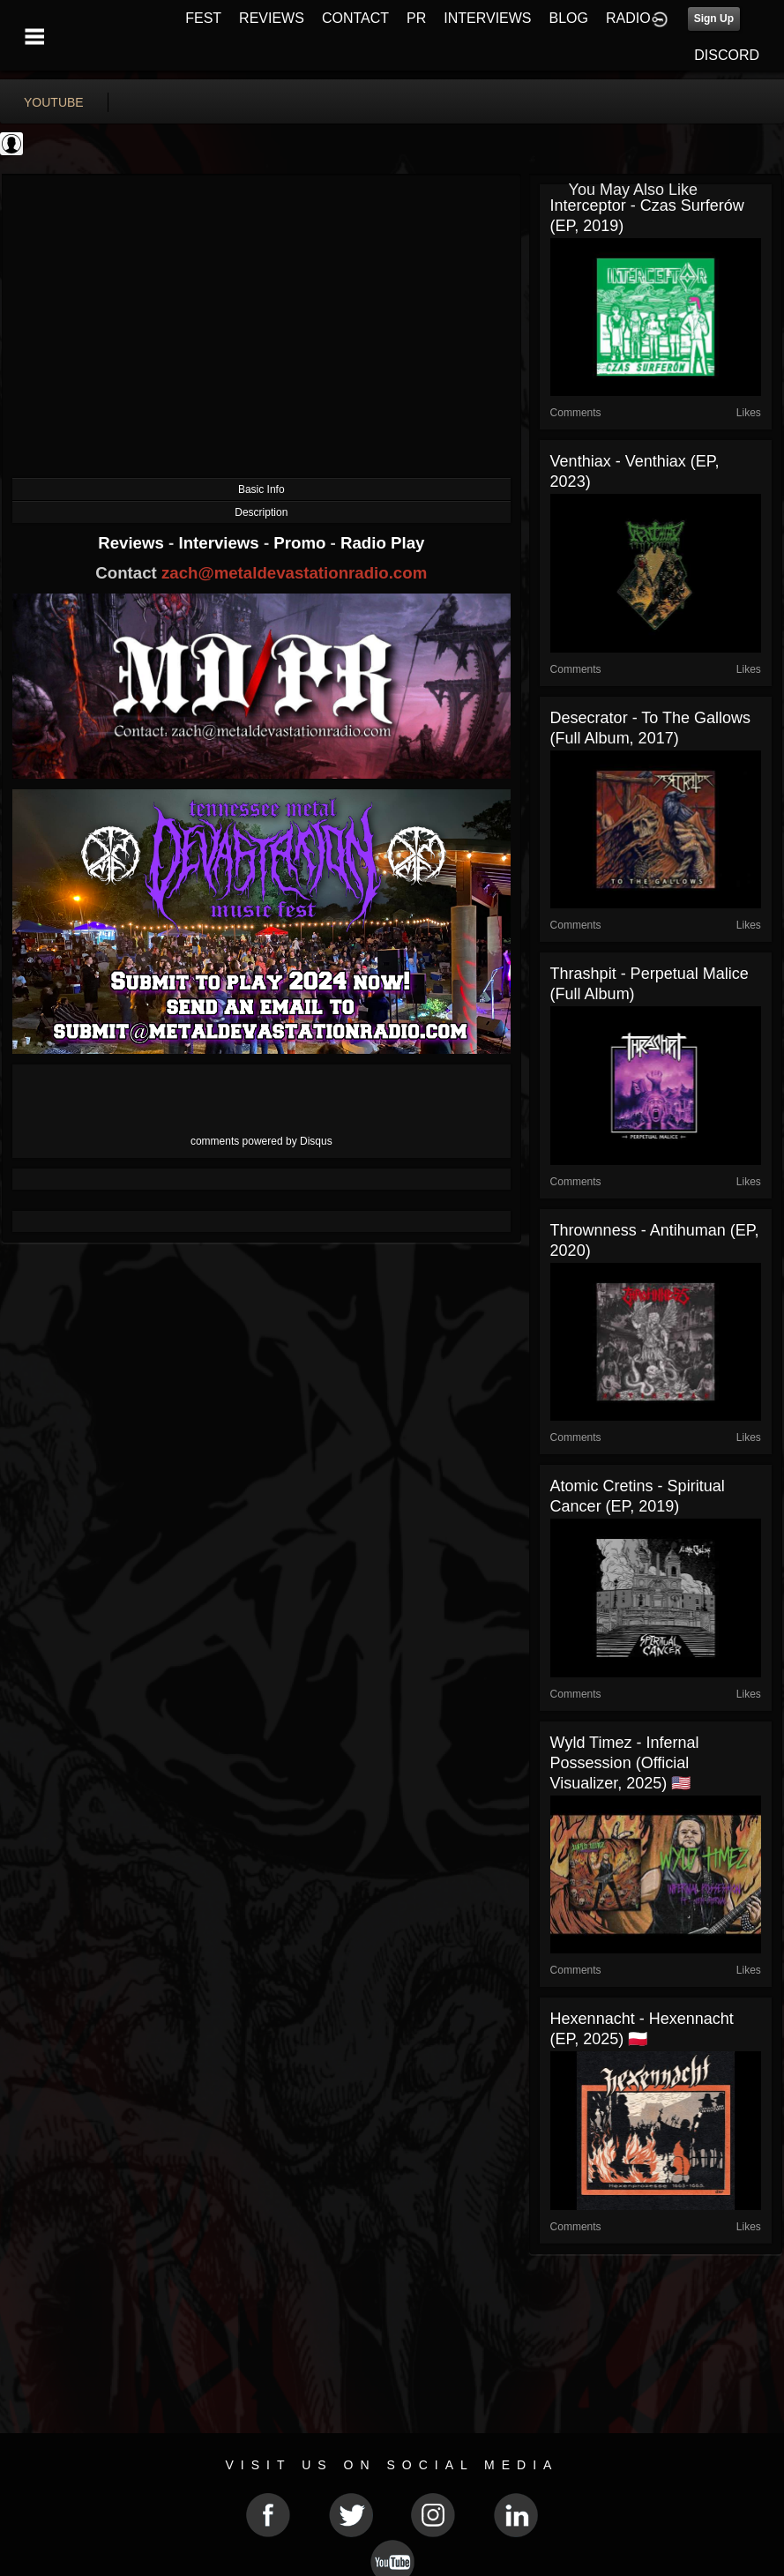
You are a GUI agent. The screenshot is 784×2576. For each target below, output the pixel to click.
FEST (203, 18)
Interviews (220, 543)
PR (416, 18)
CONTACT (355, 18)
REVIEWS (271, 18)
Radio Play (382, 543)
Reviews (133, 543)
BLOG (568, 18)
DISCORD (726, 55)
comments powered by (261, 1141)
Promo (301, 543)
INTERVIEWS (487, 18)
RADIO (628, 18)
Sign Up (714, 18)
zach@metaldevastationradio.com (294, 573)
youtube (54, 102)
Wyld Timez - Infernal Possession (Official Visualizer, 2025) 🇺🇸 (624, 1763)
